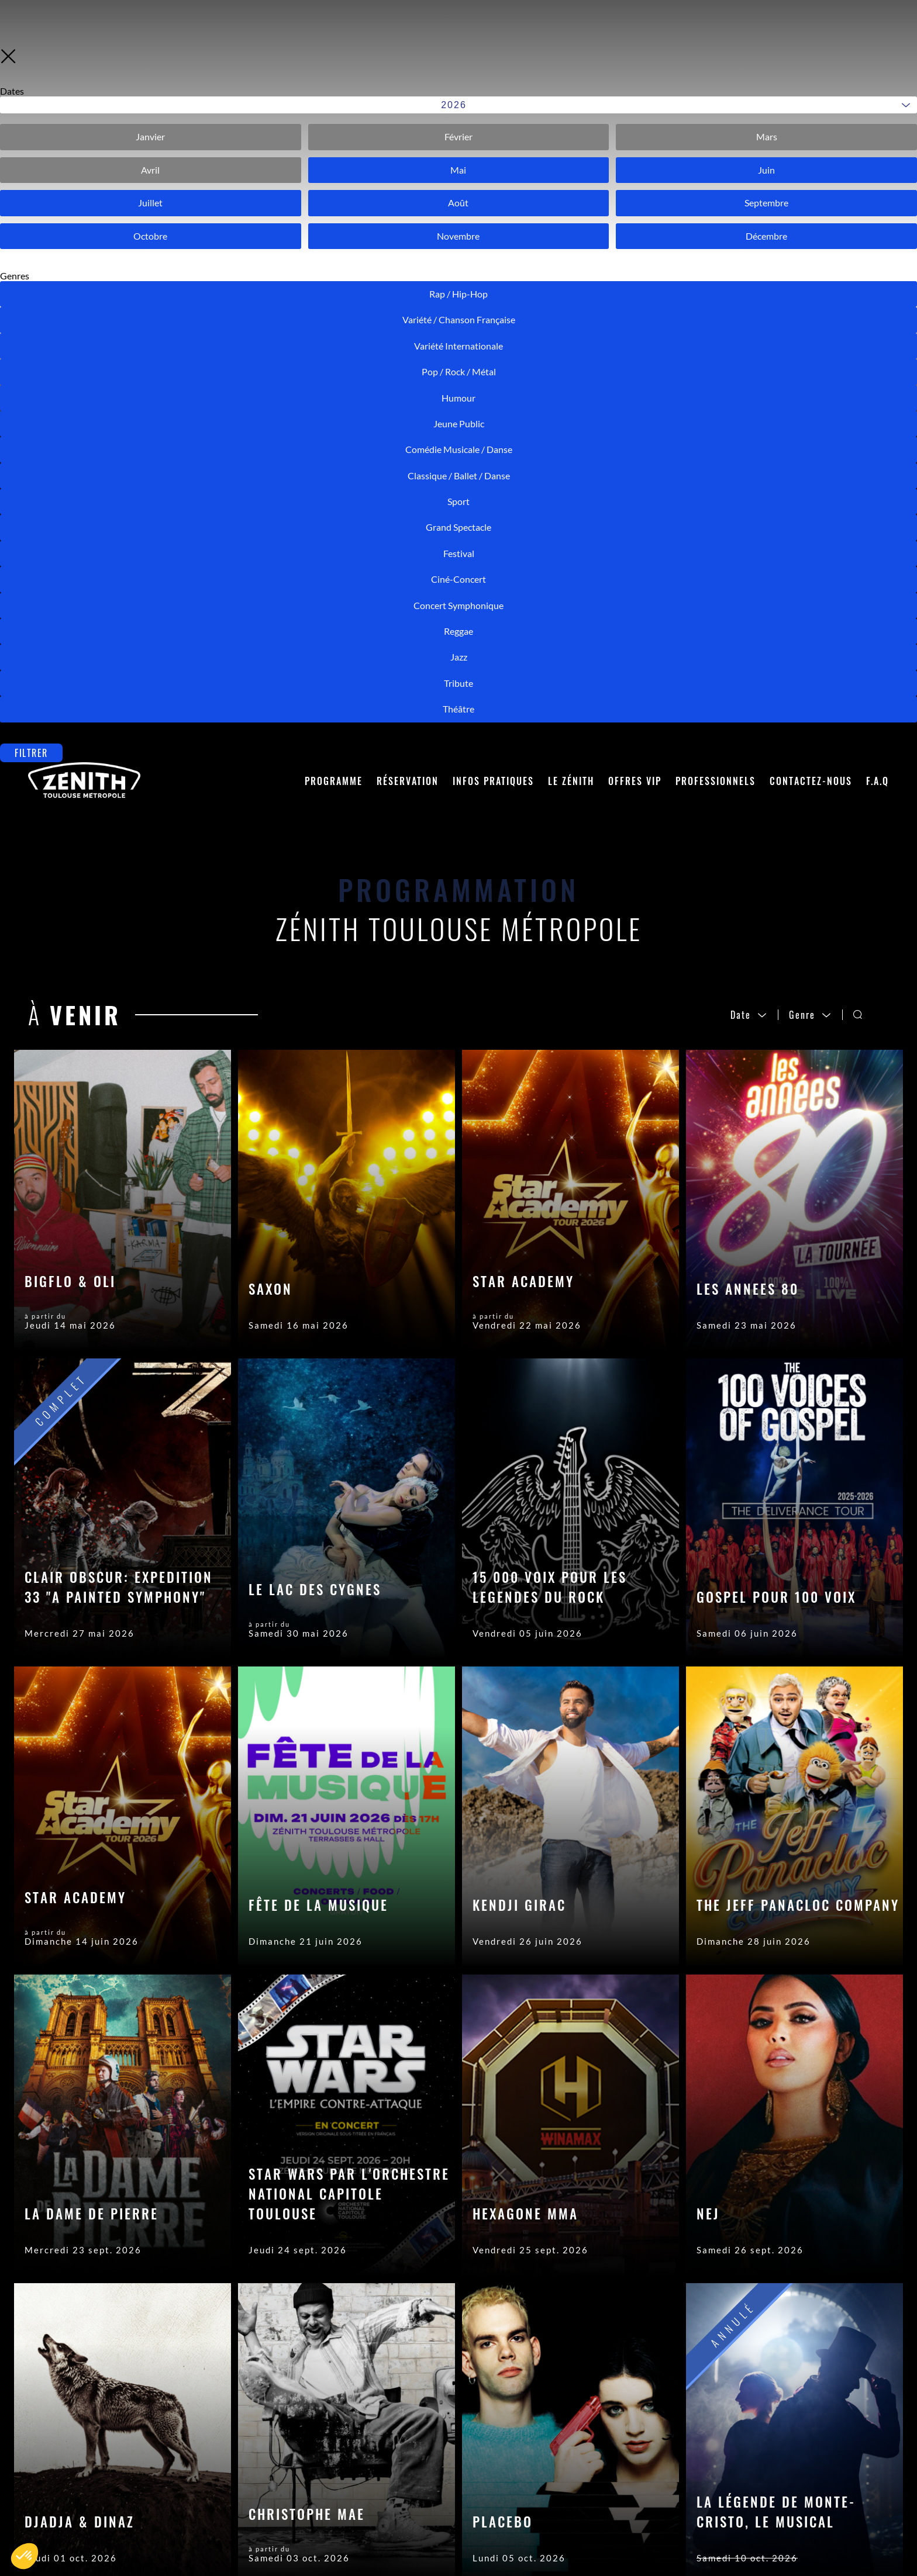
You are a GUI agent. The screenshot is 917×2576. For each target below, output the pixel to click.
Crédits (427, 2505)
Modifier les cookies (458, 2540)
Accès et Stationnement (255, 2536)
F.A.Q (877, 68)
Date (748, 302)
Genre (810, 302)
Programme (334, 68)
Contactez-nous (811, 68)
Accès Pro (433, 2470)
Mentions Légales (452, 2487)
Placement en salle (242, 2487)
